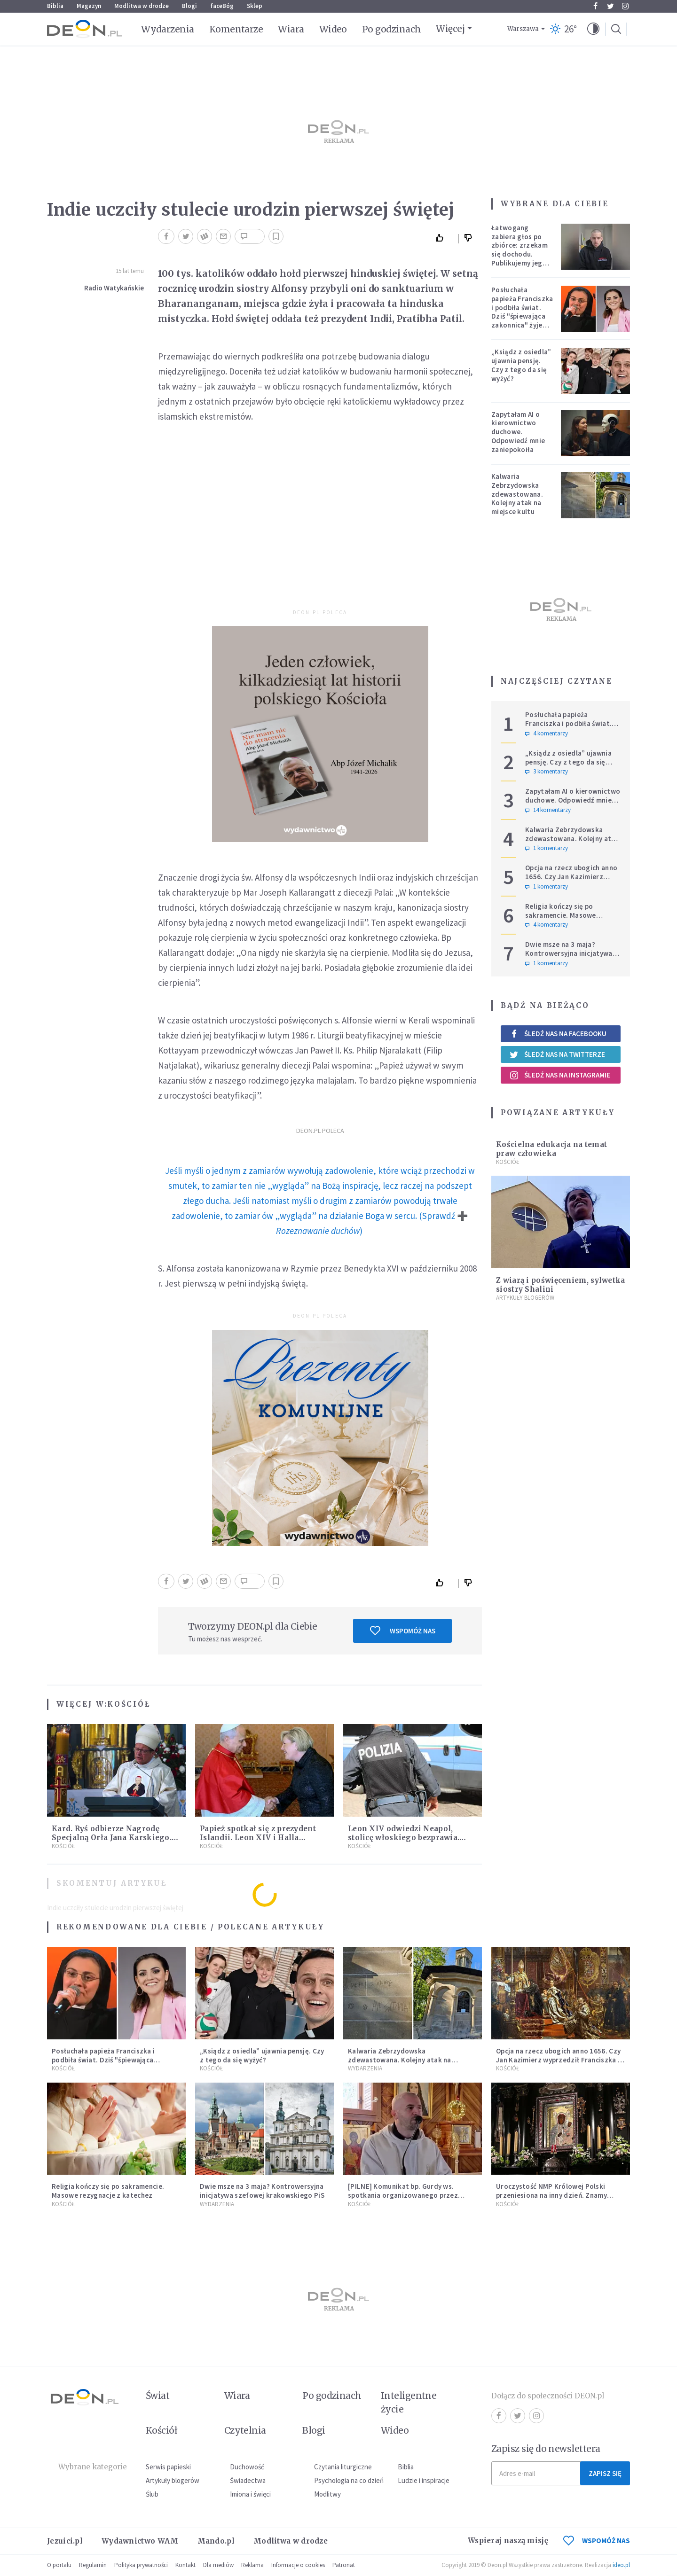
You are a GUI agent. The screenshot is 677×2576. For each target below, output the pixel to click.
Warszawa (523, 29)
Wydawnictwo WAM (140, 2541)
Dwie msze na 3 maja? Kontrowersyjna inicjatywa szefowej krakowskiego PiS (570, 953)
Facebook (595, 6)
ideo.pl (621, 2565)
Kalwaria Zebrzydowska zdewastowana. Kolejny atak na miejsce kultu (517, 494)
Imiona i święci (250, 2494)
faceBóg (222, 6)
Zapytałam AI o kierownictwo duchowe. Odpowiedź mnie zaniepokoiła (518, 432)
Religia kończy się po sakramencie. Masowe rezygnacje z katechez (561, 915)
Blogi (189, 6)
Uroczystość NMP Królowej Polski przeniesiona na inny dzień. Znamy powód (551, 2195)
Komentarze (236, 29)
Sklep (254, 6)
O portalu (59, 2565)
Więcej (450, 28)
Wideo (333, 29)
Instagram (625, 6)
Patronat (343, 2565)
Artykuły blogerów (525, 1298)
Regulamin (93, 2565)
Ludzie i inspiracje (423, 2480)
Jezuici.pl (65, 2541)
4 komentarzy (546, 733)
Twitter (610, 6)
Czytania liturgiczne (343, 2466)
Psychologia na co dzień (349, 2480)
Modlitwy (327, 2494)
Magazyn (89, 6)
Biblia (55, 6)
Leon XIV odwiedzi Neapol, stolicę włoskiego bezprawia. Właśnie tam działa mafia (403, 1837)
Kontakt (185, 2565)
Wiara (291, 29)
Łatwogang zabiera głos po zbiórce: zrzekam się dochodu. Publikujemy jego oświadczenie (519, 249)
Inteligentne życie (409, 2402)
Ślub (152, 2494)
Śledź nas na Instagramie (559, 1075)
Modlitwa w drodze (141, 6)
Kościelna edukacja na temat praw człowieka (551, 1149)
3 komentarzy (546, 771)
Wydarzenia (167, 29)
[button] (593, 29)
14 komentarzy (548, 810)
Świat (157, 2395)
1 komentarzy (546, 848)
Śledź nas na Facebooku (557, 1033)
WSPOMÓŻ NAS (596, 2540)
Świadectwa (248, 2480)
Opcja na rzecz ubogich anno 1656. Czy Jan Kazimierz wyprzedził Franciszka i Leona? (571, 880)
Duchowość (247, 2466)
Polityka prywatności (141, 2565)
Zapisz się (605, 2473)
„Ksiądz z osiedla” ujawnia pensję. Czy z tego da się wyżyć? (521, 364)
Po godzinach (391, 29)
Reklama (252, 2565)
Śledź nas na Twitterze (557, 1054)
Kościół (128, 1704)
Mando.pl (216, 2541)
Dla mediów (218, 2565)
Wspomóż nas (402, 1630)
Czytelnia (245, 2430)
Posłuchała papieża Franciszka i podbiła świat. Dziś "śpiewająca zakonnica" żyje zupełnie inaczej (522, 311)
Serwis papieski (168, 2466)
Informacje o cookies (298, 2565)
